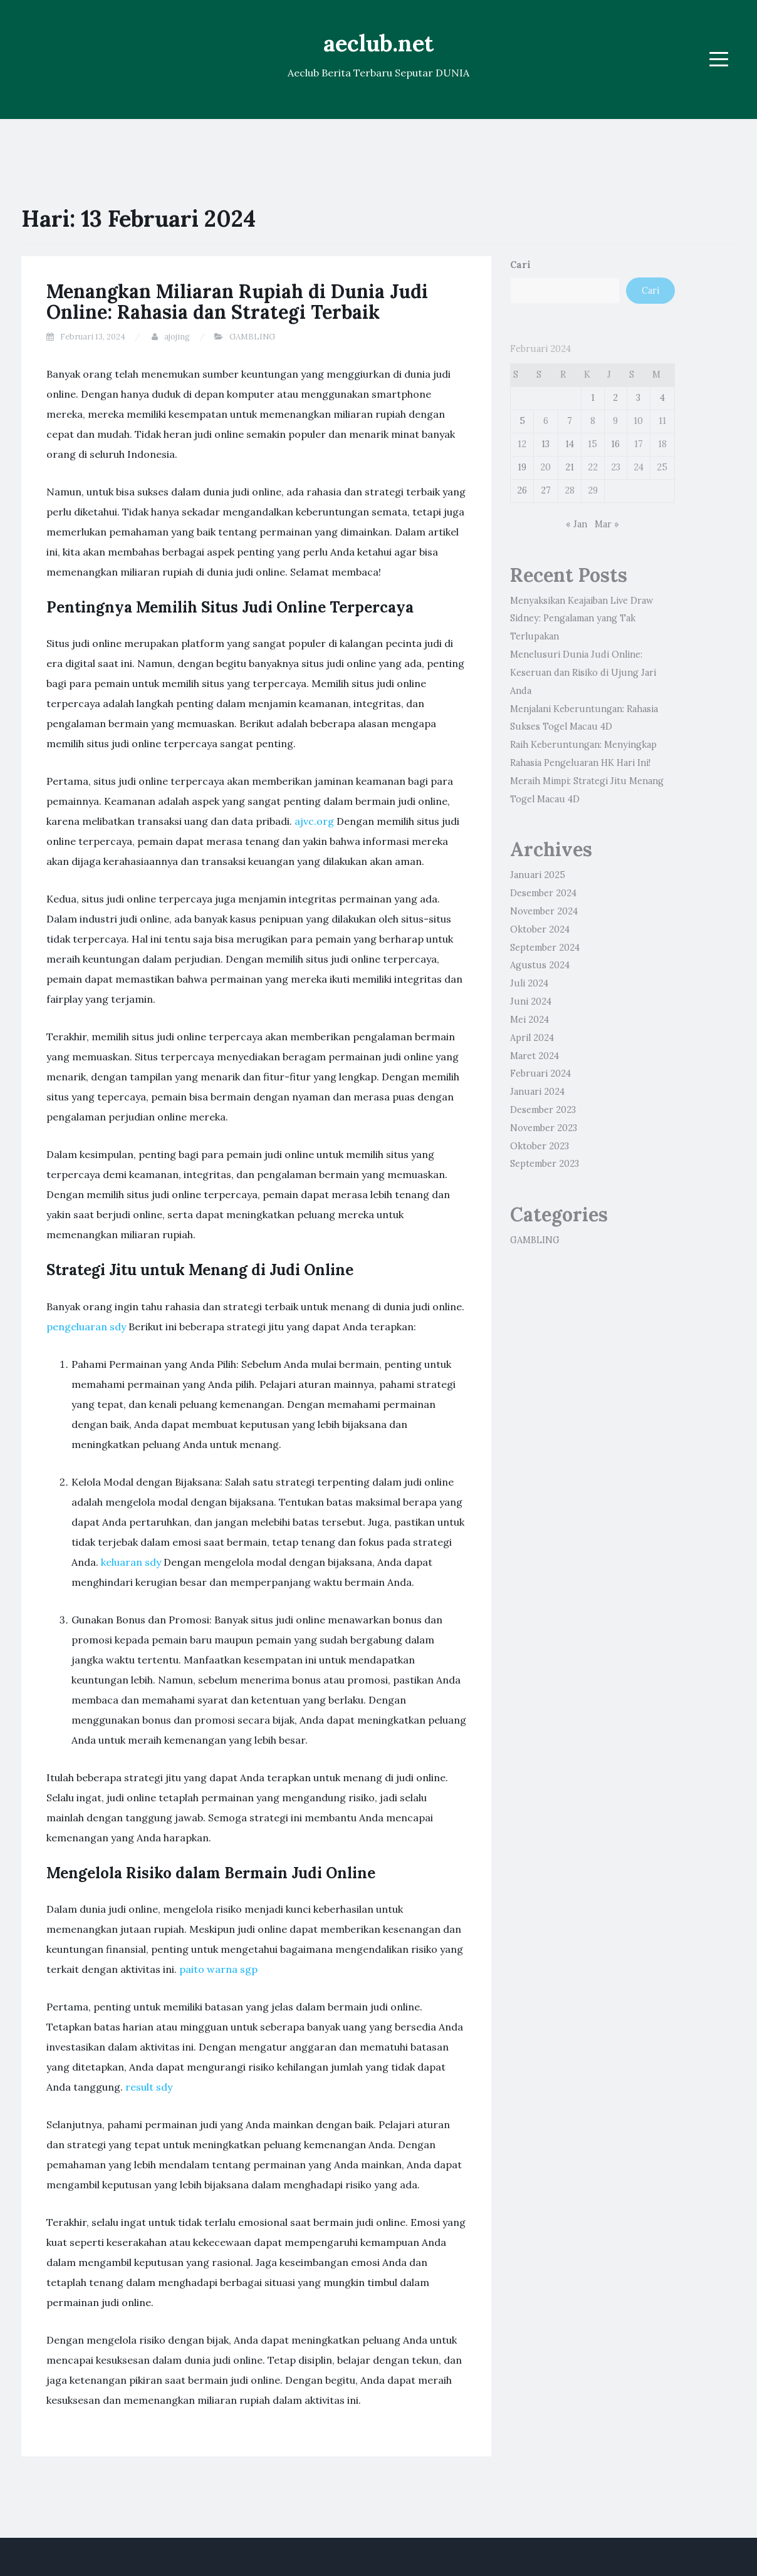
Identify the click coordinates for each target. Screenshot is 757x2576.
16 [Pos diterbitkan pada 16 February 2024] (615, 444)
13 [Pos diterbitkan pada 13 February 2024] (545, 444)
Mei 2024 (529, 1019)
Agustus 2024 (540, 965)
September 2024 (545, 947)
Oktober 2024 (540, 929)
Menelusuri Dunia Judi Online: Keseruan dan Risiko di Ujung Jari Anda (583, 672)
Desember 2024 (543, 893)
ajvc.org (314, 821)
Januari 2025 (537, 875)
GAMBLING (252, 336)
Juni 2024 (530, 1001)
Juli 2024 (529, 983)
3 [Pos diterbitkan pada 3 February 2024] (638, 397)
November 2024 (544, 911)
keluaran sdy (131, 1562)
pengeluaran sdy (86, 1326)
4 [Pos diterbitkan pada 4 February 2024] (662, 397)
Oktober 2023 (539, 1146)
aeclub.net (378, 43)
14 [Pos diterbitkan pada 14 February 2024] (569, 444)
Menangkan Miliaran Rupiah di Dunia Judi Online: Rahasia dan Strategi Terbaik (237, 301)
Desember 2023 (543, 1109)
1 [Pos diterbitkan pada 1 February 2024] (593, 397)
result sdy (148, 2087)
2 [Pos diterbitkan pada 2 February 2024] (615, 397)
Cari (520, 265)
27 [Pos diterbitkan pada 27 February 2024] (546, 490)
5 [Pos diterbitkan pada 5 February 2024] (522, 421)
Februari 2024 (540, 1073)
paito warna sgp (218, 1969)
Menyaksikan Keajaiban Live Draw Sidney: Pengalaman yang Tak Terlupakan (582, 619)
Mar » (607, 524)
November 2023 (543, 1128)
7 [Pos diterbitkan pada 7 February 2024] (569, 421)
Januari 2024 (537, 1091)
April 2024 (532, 1037)
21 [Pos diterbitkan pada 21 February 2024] (569, 467)
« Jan (576, 524)
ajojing (177, 336)
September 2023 (544, 1163)
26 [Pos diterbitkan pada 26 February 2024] (522, 490)
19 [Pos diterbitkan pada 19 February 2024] (522, 467)
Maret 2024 (534, 1056)
